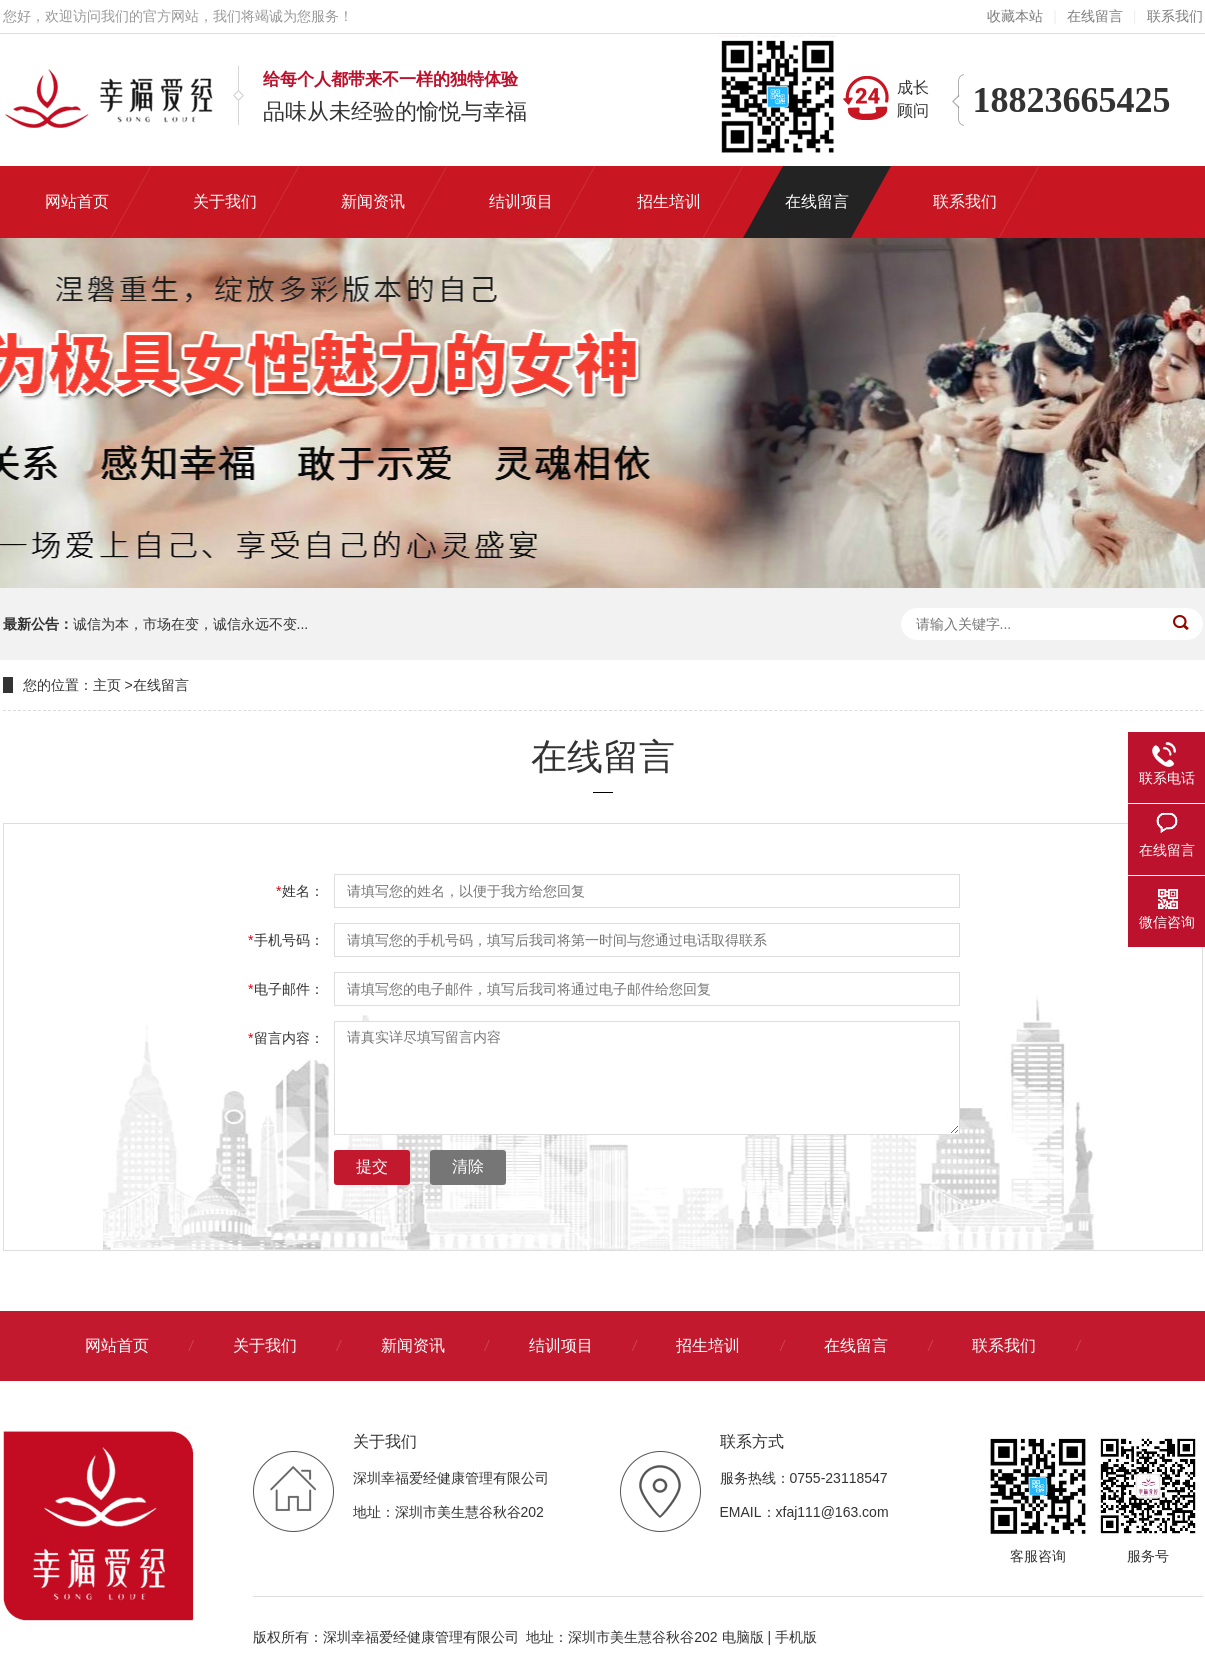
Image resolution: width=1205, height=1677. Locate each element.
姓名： (299, 891)
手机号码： (285, 940)
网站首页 (117, 1345)
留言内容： (285, 1038)
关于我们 (265, 1345)
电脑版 (743, 1637)
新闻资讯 (413, 1345)
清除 (468, 1166)
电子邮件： (285, 989)
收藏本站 (1015, 16)
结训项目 (561, 1345)
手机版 (796, 1637)
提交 (372, 1166)
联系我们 (1175, 16)
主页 (107, 685)
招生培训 (708, 1345)
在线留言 (1095, 16)
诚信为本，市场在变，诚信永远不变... (191, 624)
